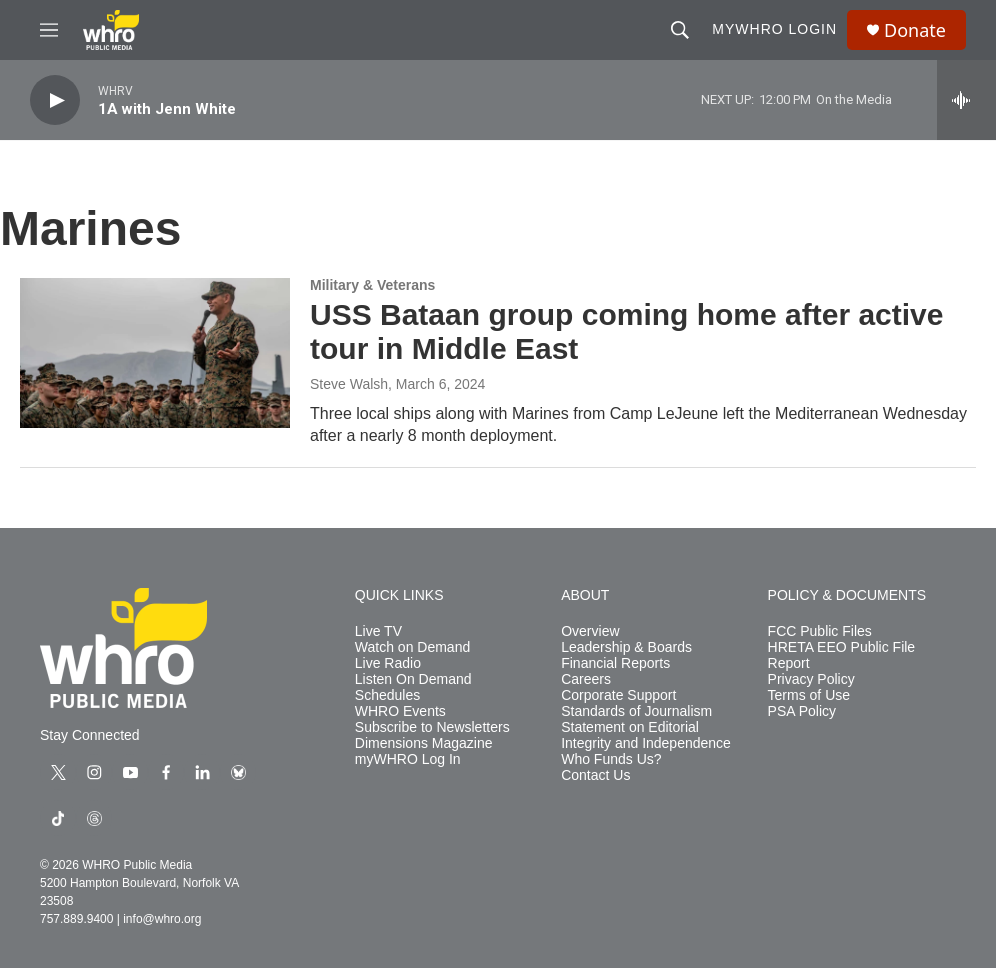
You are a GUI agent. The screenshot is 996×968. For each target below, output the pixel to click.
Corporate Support (618, 695)
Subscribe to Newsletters (432, 727)
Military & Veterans (372, 285)
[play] (55, 100)
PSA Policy (802, 711)
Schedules (387, 695)
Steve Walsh (349, 384)
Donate (915, 30)
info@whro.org (162, 919)
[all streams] (966, 100)
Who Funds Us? (611, 759)
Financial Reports (615, 663)
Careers (586, 679)
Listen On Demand (413, 679)
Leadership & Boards (626, 647)
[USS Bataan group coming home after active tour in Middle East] (155, 353)
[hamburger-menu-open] (49, 30)
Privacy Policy (811, 679)
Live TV (378, 631)
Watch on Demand (412, 647)
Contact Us (595, 775)
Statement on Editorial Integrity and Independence (646, 735)
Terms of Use (809, 695)
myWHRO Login (774, 29)
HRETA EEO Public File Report (842, 655)
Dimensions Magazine (424, 743)
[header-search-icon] (680, 30)
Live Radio (388, 663)
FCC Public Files (820, 631)
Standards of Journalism (636, 711)
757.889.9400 (76, 919)
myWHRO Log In (408, 759)
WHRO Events (400, 711)
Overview (590, 631)
